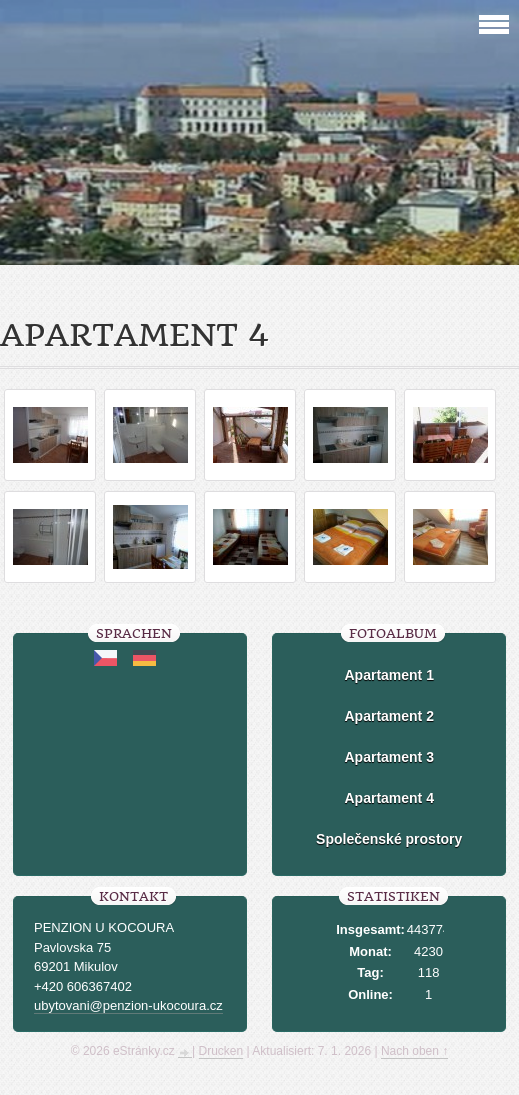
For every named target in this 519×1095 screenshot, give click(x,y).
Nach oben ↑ (414, 1051)
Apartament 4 (388, 798)
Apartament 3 (388, 757)
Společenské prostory (389, 839)
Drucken (221, 1051)
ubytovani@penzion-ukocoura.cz (128, 1005)
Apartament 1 (388, 675)
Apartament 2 (388, 716)
